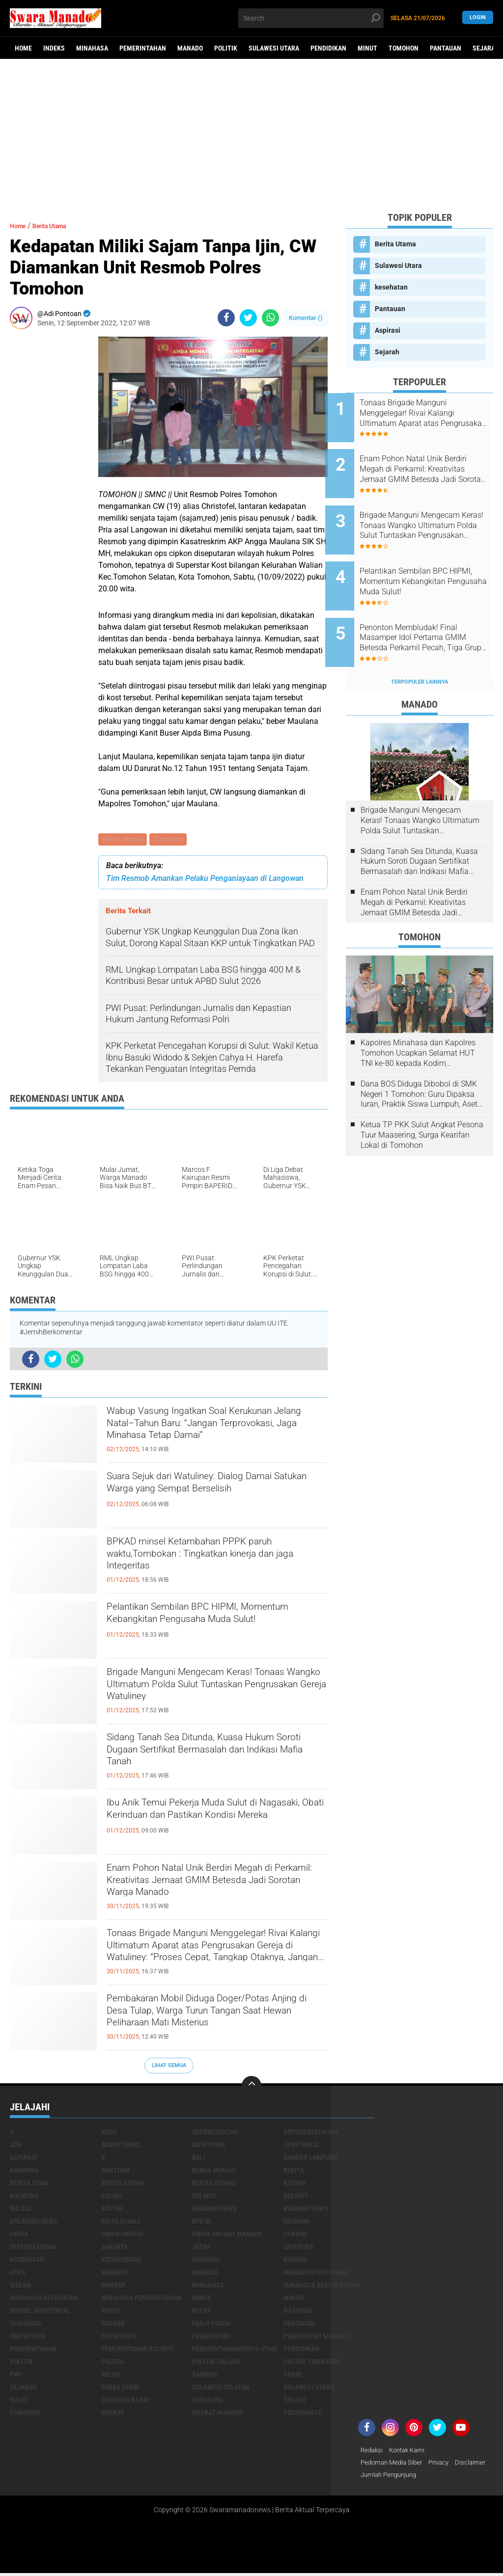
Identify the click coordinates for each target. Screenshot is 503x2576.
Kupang (295, 2260)
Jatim (201, 2248)
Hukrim (295, 2235)
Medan (20, 2286)
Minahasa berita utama (321, 2286)
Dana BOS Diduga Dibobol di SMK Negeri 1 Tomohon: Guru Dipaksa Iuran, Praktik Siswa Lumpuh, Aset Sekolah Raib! (419, 1061)
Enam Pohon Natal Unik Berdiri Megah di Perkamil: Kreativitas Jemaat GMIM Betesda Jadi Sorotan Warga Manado (212, 1888)
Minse (201, 2299)
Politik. (113, 2362)
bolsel (21, 2209)
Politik (225, 48)
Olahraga (25, 2324)
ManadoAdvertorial (316, 2273)
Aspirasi (387, 330)
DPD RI (201, 2222)
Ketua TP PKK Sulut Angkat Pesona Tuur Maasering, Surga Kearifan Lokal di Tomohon (422, 1102)
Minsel (294, 2299)
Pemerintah (211, 2337)
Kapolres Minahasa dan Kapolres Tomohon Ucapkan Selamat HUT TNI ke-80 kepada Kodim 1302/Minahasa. (418, 1020)
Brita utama (120, 2222)
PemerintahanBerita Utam (235, 2350)
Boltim (112, 2209)
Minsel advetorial (40, 2311)
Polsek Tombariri (311, 2362)
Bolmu (111, 2197)
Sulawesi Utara (274, 48)
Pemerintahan (142, 48)
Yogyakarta (302, 2413)
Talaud (294, 2401)
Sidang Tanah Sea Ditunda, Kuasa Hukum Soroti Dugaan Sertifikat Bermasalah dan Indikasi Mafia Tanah (211, 1757)
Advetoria (208, 2146)
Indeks (54, 48)
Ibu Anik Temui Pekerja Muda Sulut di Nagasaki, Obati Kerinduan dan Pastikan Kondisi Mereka (217, 1823)
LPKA (17, 2273)
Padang (113, 2324)
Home (23, 48)
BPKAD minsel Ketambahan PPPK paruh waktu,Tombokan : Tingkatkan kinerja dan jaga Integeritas (207, 1562)
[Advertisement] (251, 135)
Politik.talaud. (216, 2362)
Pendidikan (328, 48)
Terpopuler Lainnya (419, 649)
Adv (16, 2146)
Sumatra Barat (125, 2401)
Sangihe (205, 2375)
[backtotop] (251, 2087)
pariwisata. (120, 2337)
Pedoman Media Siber (394, 2464)
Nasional (298, 2311)
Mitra (201, 2311)
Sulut (19, 2401)
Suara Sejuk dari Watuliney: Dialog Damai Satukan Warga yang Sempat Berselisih (206, 1496)
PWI (15, 2375)
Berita (293, 2171)
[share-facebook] (226, 317)
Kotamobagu (121, 2260)
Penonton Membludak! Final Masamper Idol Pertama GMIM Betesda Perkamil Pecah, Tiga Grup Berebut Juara (429, 611)
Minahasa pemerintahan (141, 2299)
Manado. (205, 2273)
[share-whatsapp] (270, 317)
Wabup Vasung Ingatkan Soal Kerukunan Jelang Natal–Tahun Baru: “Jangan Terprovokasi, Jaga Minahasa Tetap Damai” (212, 1431)
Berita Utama (123, 840)
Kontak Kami (410, 2451)
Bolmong (24, 2197)
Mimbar (113, 2286)
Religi (110, 2375)
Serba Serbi (120, 2388)
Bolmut (204, 2197)
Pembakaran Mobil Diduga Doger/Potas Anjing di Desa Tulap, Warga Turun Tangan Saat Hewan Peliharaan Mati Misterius (217, 2019)
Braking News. (306, 2209)
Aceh (109, 2133)
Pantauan (445, 48)
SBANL (293, 2375)
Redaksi (373, 2451)
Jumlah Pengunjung (429, 2477)
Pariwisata (27, 2337)
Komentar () (306, 317)
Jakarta (114, 2248)
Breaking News (34, 2222)
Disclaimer (376, 2477)
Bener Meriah (214, 2171)
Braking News (214, 2209)
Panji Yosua (211, 2324)
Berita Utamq (213, 2184)
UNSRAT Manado (217, 2413)
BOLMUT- (296, 2197)
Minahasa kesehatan (44, 2299)
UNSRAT (113, 2413)
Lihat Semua (169, 2067)
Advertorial (121, 2146)
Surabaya (207, 2401)
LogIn (478, 18)
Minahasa (92, 48)
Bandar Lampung (310, 2158)
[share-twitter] (248, 317)
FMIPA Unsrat (122, 2235)
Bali (198, 2158)
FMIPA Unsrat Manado (227, 2235)
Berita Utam (29, 2184)
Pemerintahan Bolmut (137, 2350)
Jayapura (298, 2248)
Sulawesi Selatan (221, 2388)
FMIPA (19, 2235)
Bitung (294, 2184)
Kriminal (206, 2260)
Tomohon (404, 48)
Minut (367, 48)
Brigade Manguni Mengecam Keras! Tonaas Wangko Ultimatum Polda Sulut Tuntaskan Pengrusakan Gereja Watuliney (215, 1692)
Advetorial (301, 2146)
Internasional (33, 2248)
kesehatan (391, 287)
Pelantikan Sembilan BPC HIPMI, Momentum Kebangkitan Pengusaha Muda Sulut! (207, 1627)
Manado (190, 48)
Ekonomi (296, 2222)
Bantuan (115, 2171)
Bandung (24, 2171)
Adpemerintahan (310, 2133)
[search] (310, 18)
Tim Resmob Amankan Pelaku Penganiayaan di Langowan (205, 879)
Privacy (444, 2464)
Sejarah (387, 352)
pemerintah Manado (316, 2337)
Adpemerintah (215, 2133)
